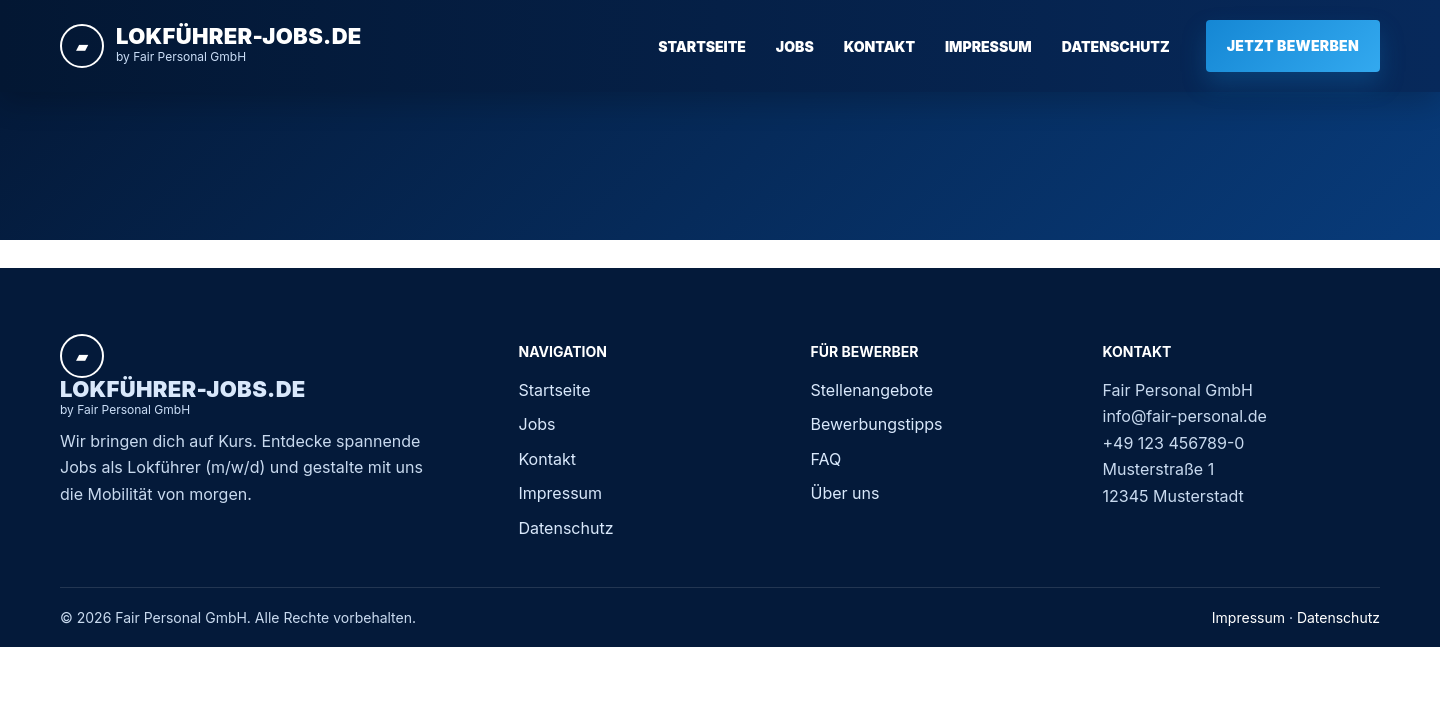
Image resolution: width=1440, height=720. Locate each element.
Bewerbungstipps (877, 424)
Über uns (845, 493)
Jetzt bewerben (1293, 45)
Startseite (702, 46)
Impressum (988, 46)
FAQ (826, 459)
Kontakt (879, 46)
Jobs (795, 46)
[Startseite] (211, 46)
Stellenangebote (872, 390)
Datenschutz (1116, 46)
